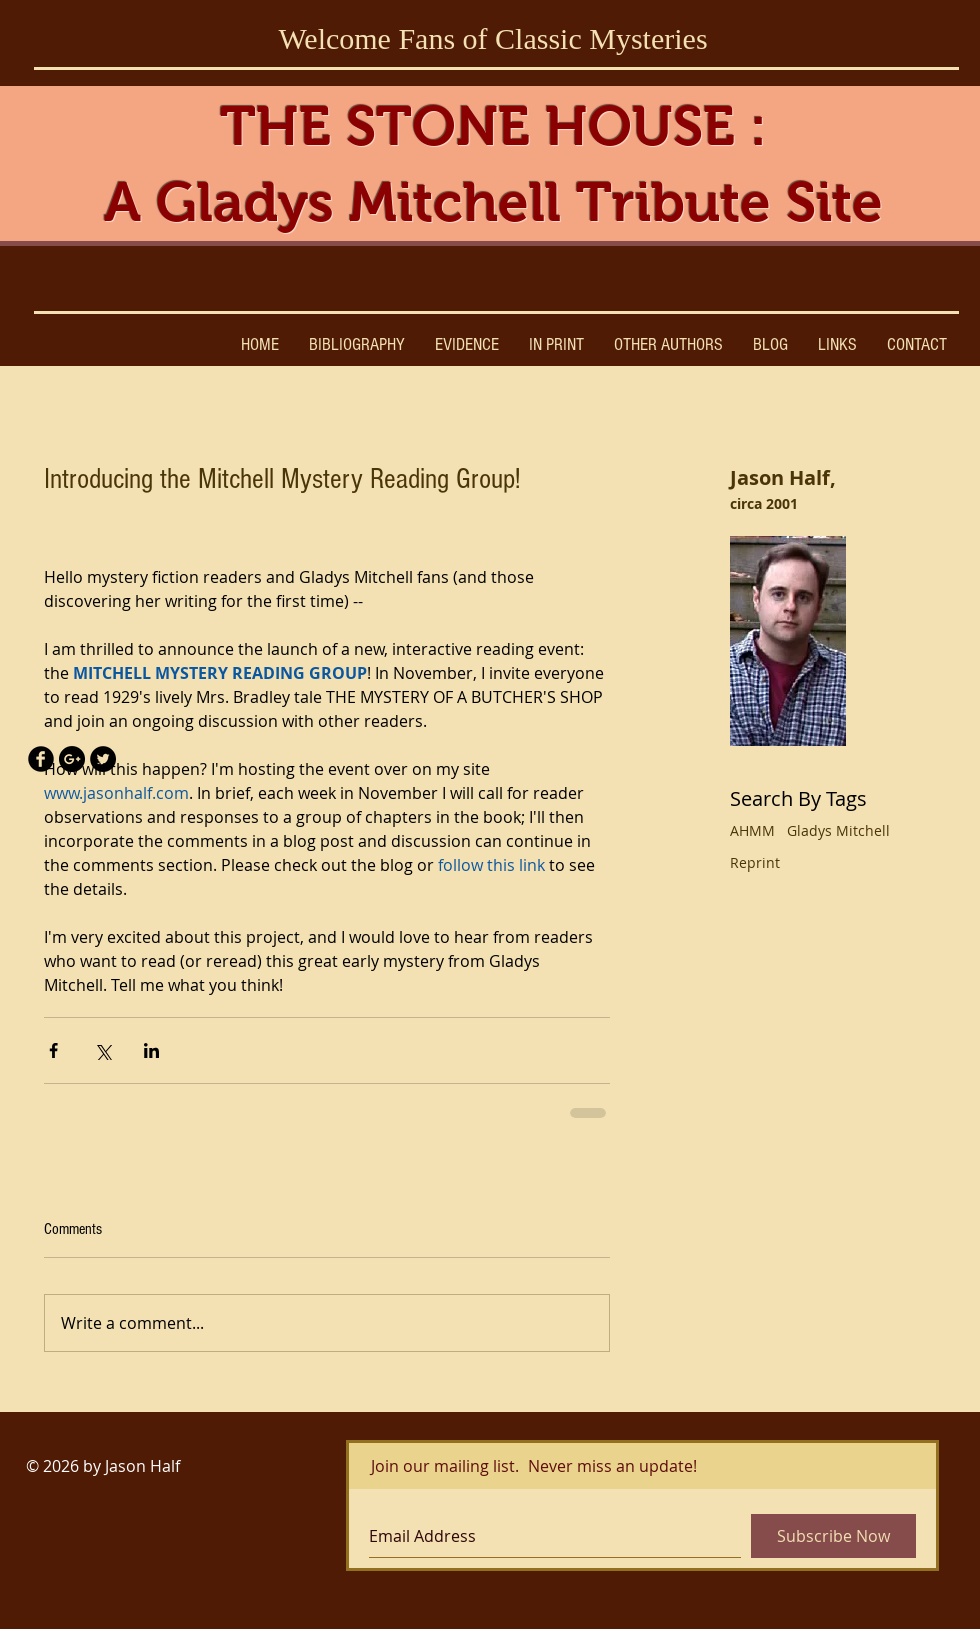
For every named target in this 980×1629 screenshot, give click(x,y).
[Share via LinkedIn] (151, 1050)
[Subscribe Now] (833, 1536)
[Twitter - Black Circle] (103, 759)
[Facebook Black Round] (41, 759)
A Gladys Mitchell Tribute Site (493, 202)
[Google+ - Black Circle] (72, 759)
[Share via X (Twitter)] (102, 1050)
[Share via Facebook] (53, 1050)
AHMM (752, 830)
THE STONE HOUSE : (493, 126)
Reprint (755, 862)
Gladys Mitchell (838, 830)
